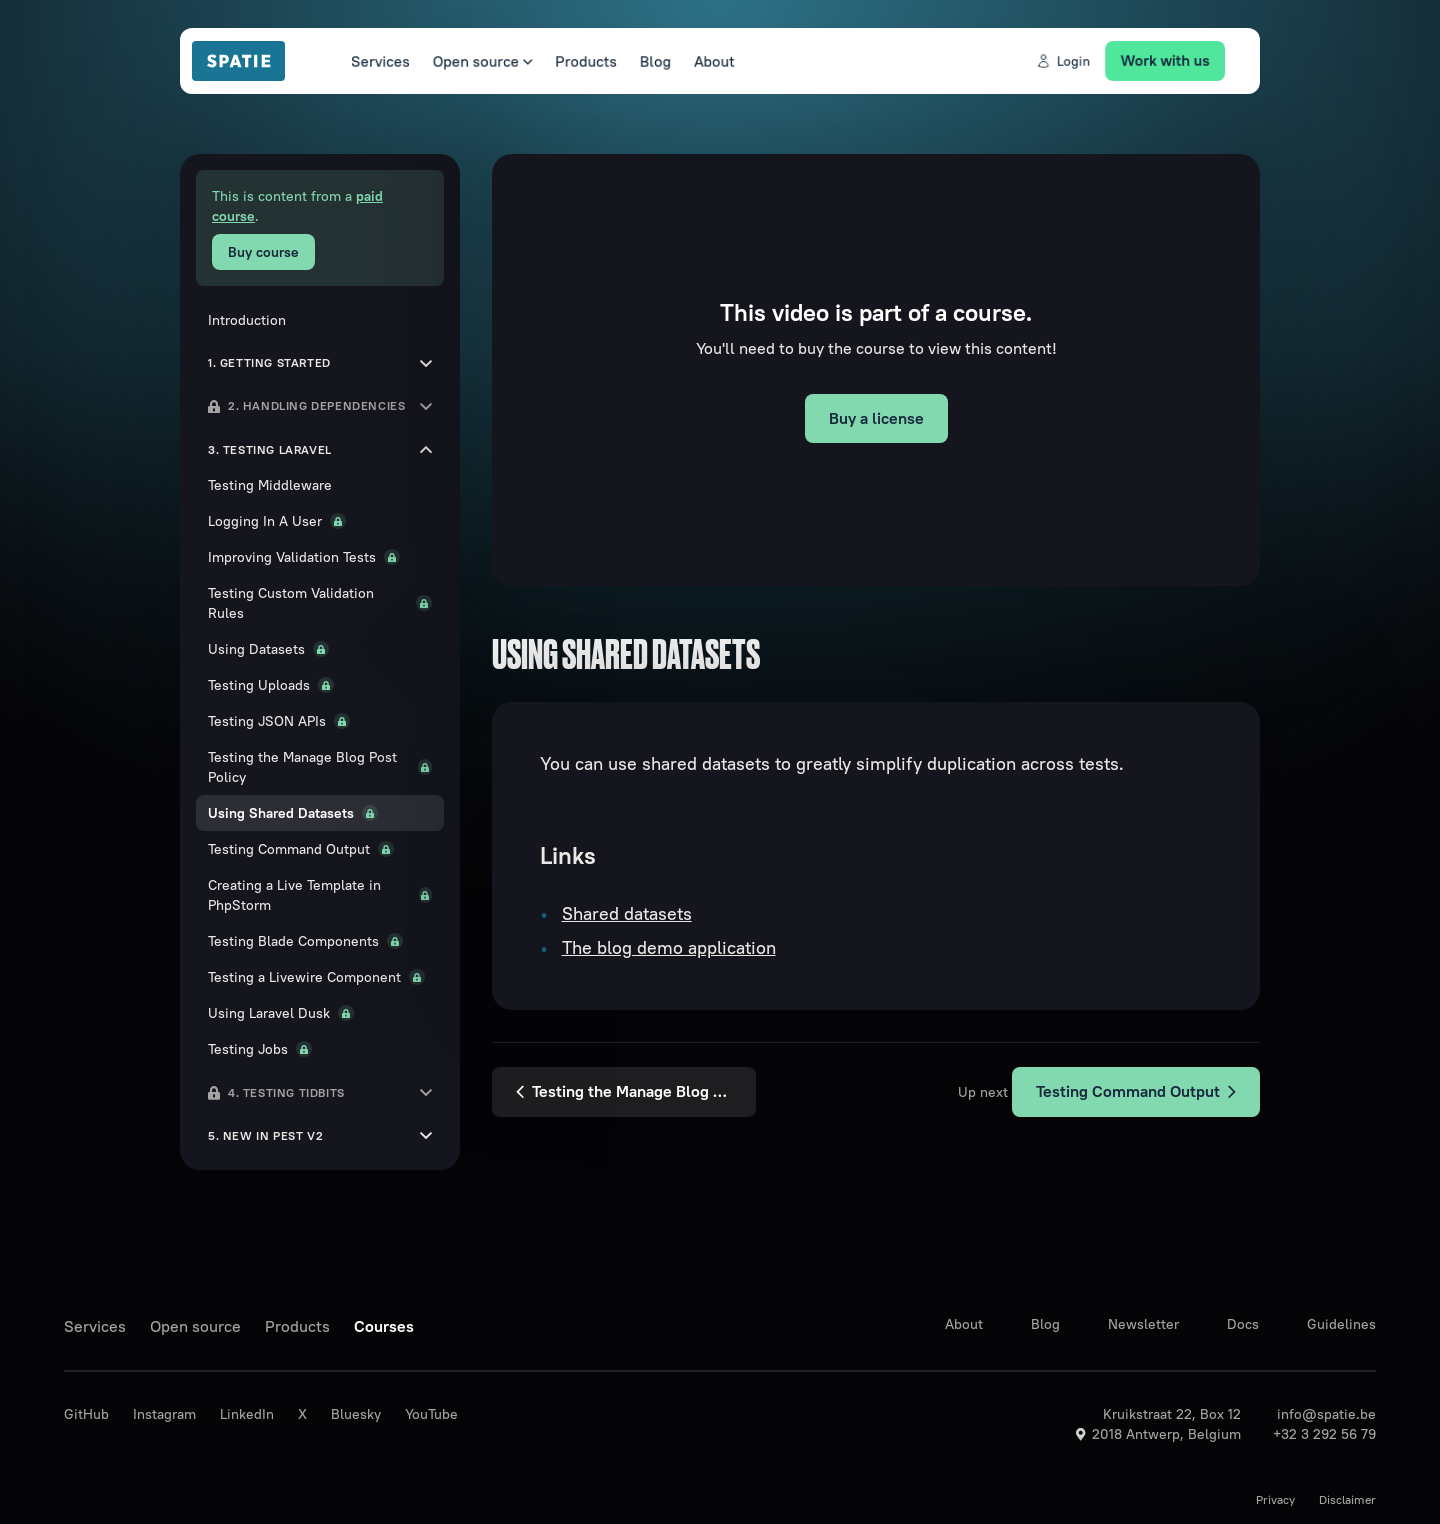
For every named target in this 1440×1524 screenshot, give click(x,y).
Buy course (263, 252)
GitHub (86, 1414)
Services (359, 61)
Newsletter (1143, 1324)
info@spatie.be (1326, 1414)
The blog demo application (669, 947)
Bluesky (356, 1414)
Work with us (1185, 60)
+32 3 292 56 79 (1324, 1434)
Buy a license (876, 418)
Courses (384, 1326)
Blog (648, 61)
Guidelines (1341, 1324)
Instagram (164, 1414)
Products (575, 61)
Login (1077, 61)
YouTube (431, 1414)
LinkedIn (247, 1414)
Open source (466, 61)
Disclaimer (1347, 1499)
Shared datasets (627, 913)
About (710, 61)
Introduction (247, 320)
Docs (1243, 1324)
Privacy (1275, 1499)
